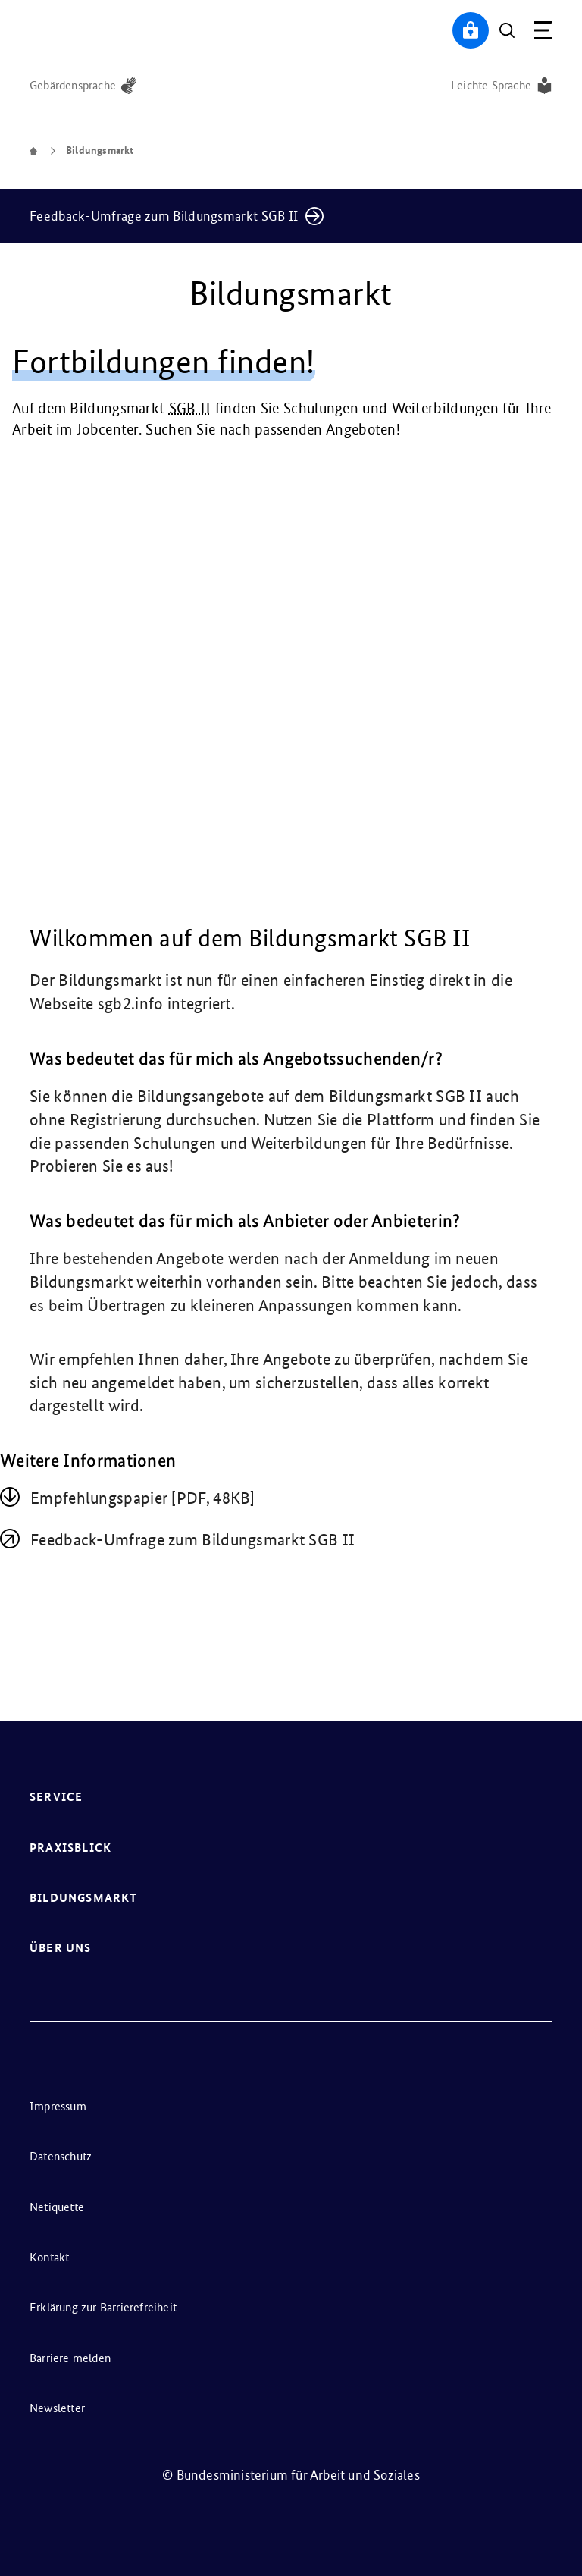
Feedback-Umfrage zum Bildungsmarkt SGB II (192, 1539)
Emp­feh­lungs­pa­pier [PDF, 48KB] (142, 1498)
